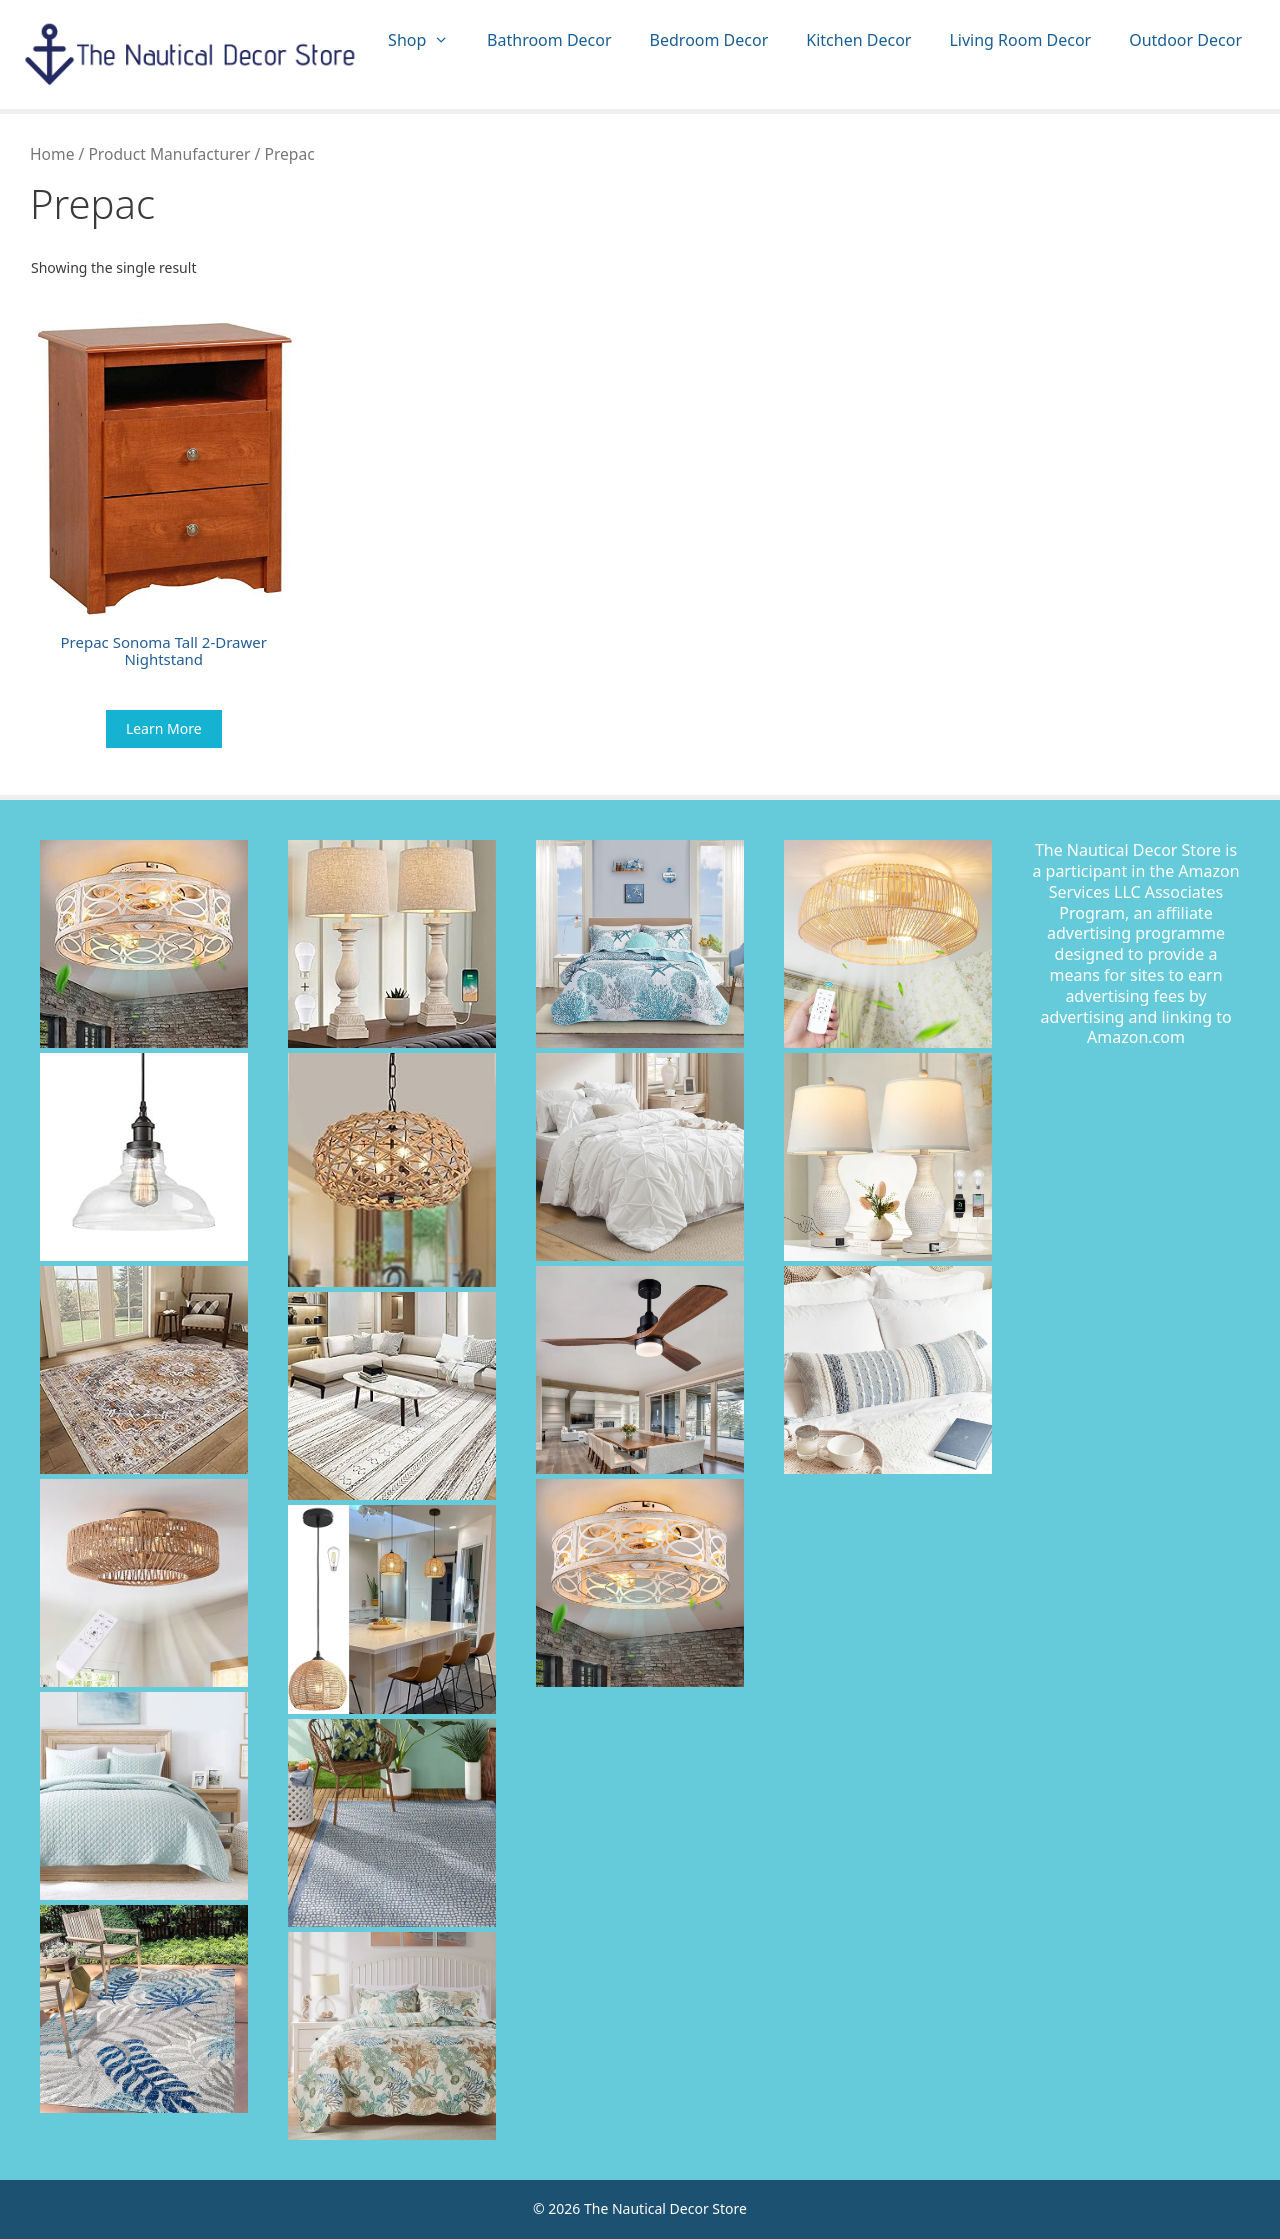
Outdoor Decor (1185, 40)
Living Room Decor (1020, 40)
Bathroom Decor (549, 40)
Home (52, 154)
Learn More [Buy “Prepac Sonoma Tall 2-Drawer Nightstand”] (164, 728)
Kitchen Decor (858, 40)
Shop (428, 40)
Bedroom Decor (709, 40)
